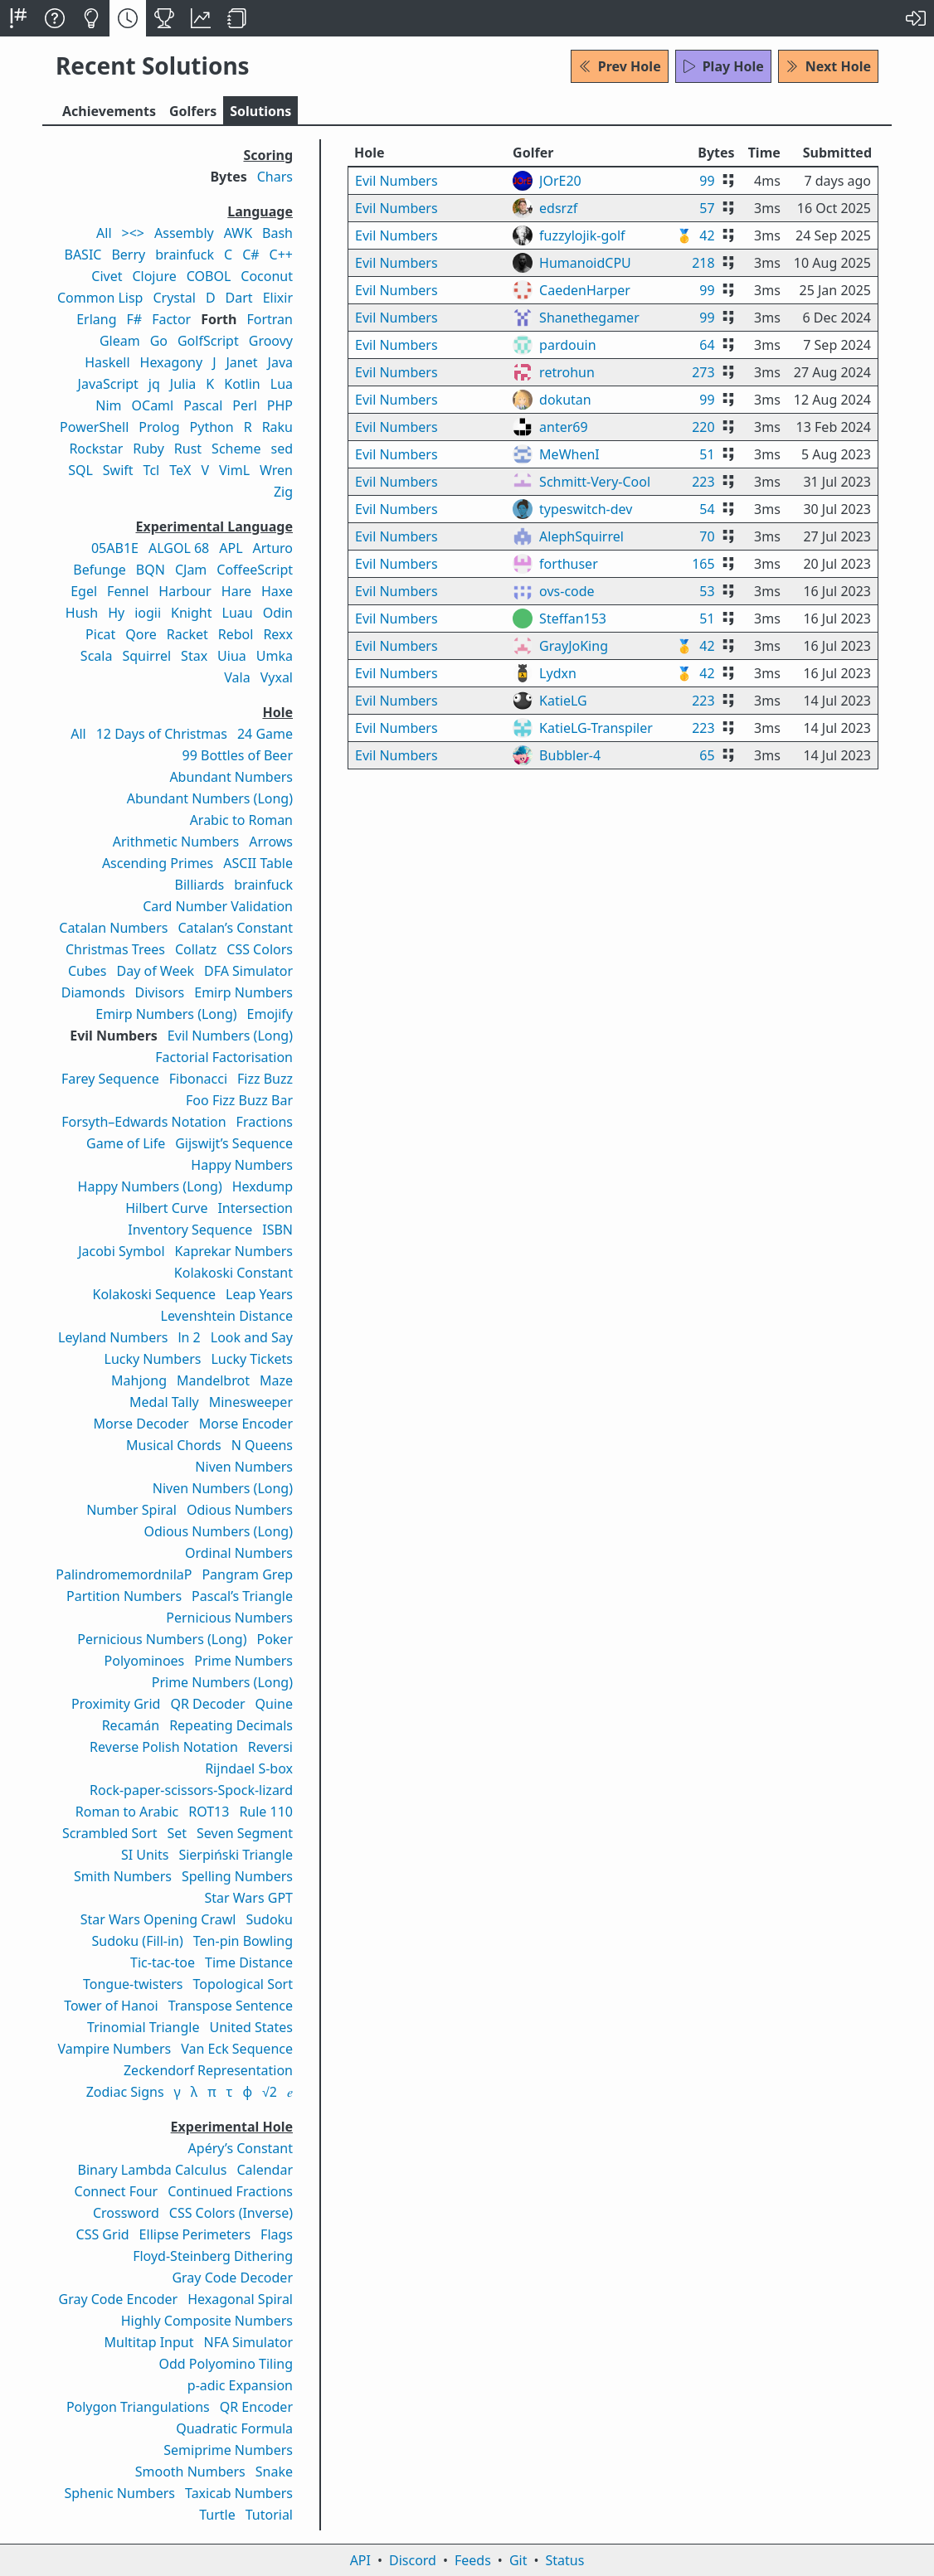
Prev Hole (619, 66)
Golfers (192, 111)
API (360, 2560)
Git (518, 2560)
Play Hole (723, 66)
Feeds (473, 2560)
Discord (412, 2560)
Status (564, 2560)
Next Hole (828, 66)
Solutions (260, 111)
